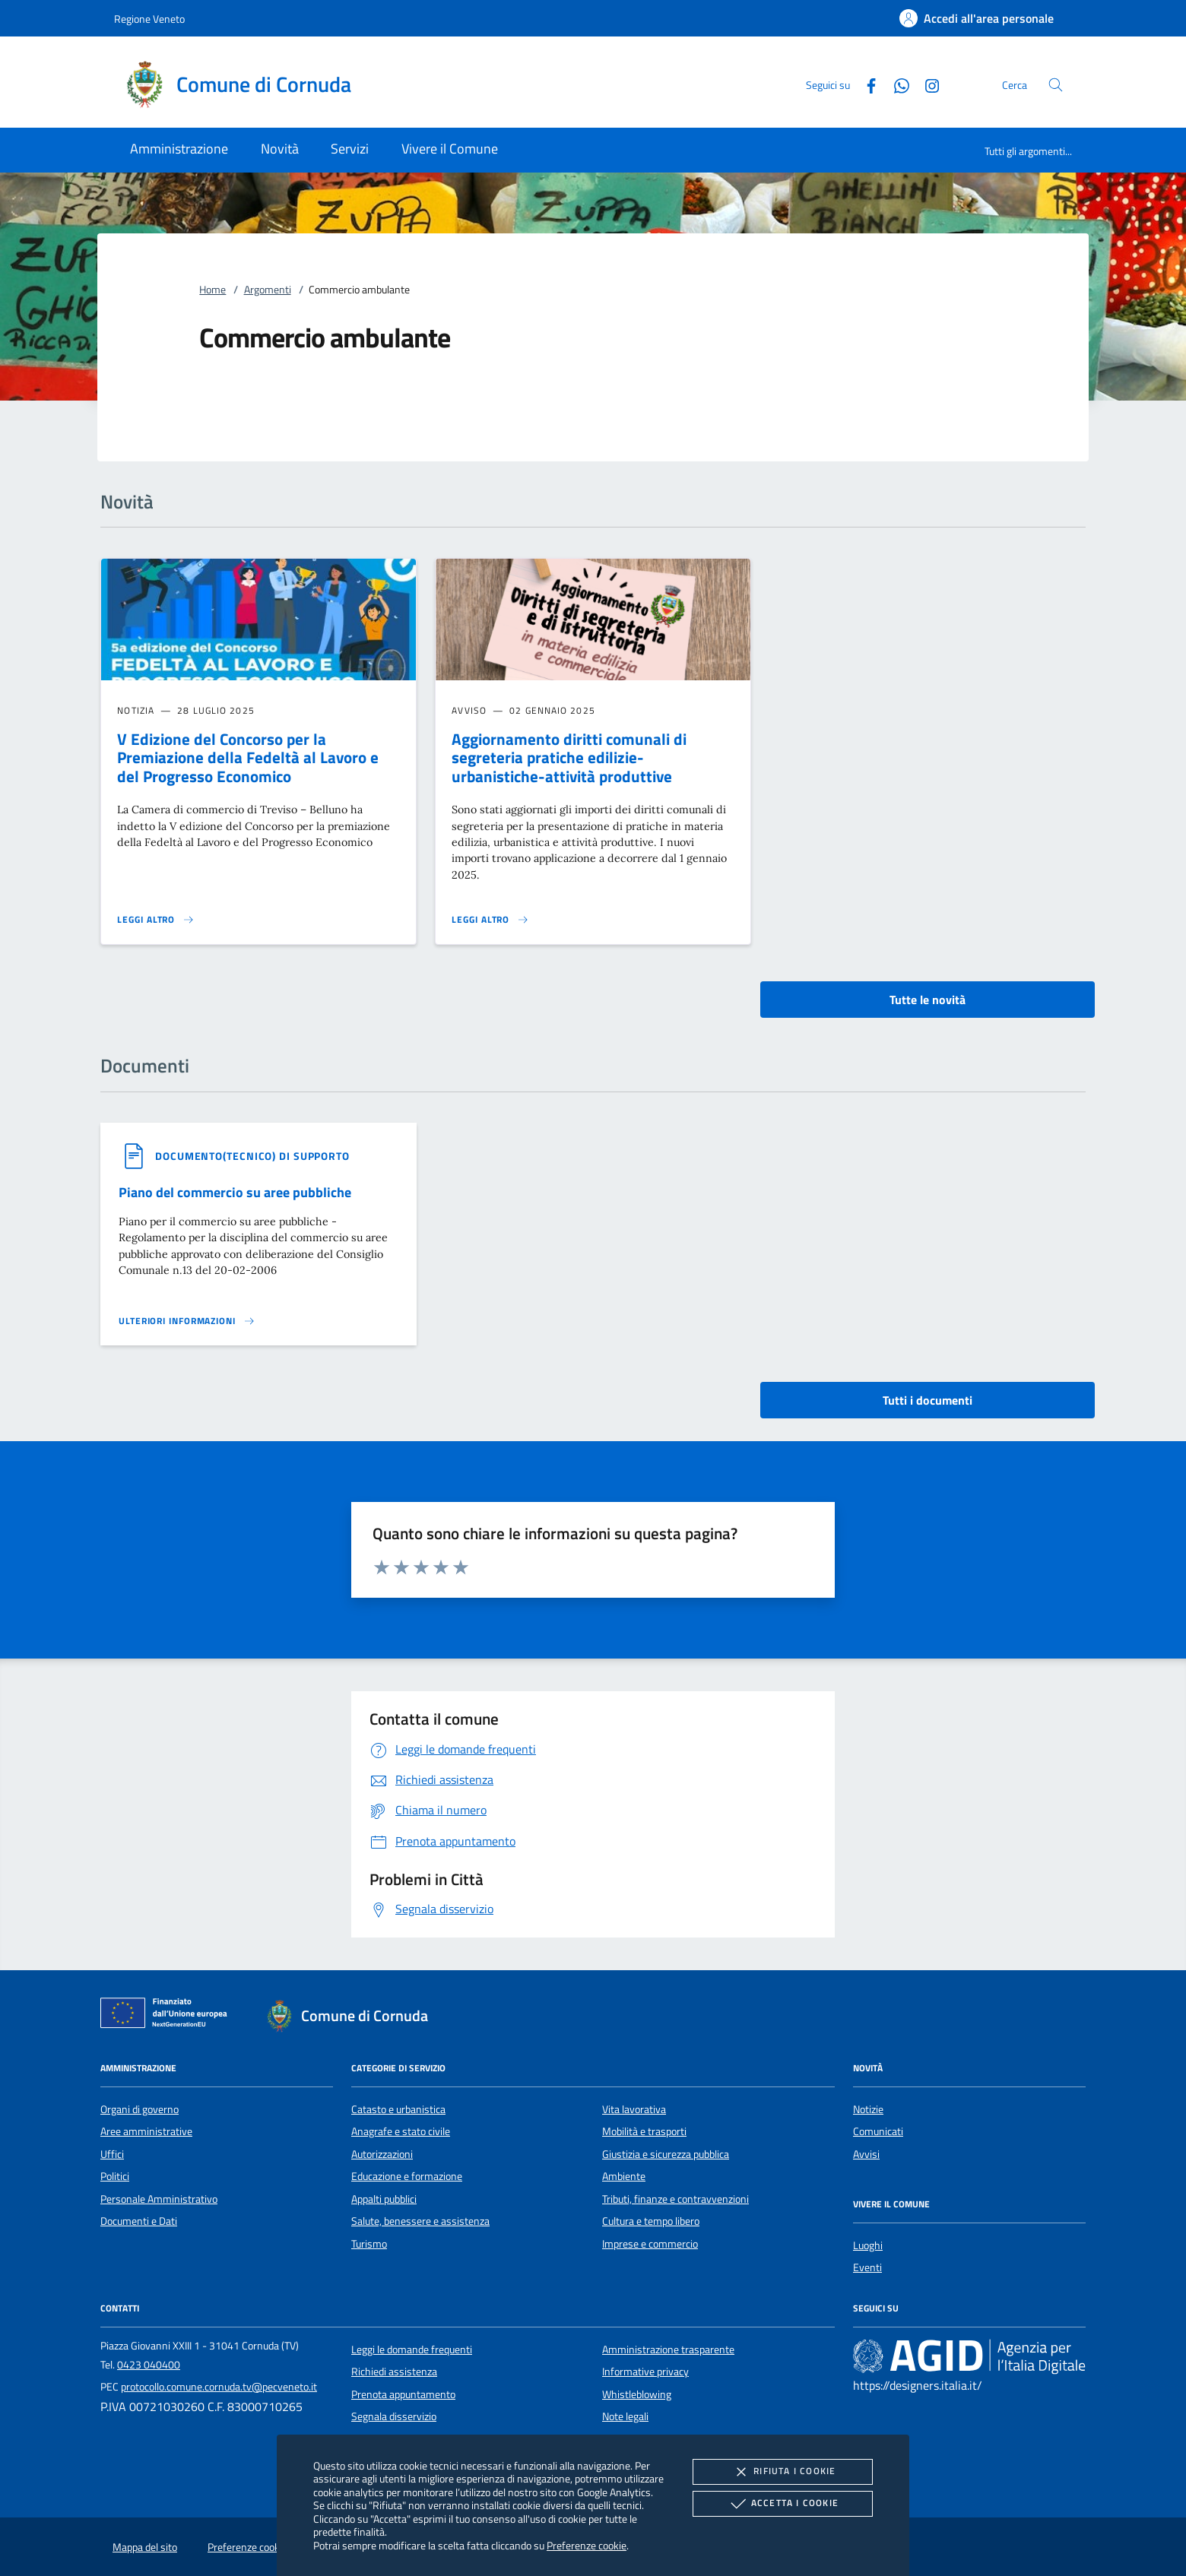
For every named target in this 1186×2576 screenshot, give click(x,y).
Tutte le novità (928, 999)
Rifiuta (782, 2472)
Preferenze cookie (586, 2545)
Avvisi (866, 2154)
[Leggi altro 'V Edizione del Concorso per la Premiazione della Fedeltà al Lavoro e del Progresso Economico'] (156, 920)
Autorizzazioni (382, 2154)
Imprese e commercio (650, 2243)
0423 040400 (148, 2364)
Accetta (783, 2504)
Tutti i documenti (927, 1400)
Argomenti (267, 289)
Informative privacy (645, 2371)
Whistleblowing (636, 2394)
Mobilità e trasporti (644, 2131)
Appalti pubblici (384, 2199)
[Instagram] (926, 84)
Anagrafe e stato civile (400, 2131)
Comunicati (878, 2131)
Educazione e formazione (406, 2176)
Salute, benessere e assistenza (420, 2221)
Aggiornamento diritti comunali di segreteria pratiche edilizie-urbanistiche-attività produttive (569, 758)
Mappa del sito (145, 2547)
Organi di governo (139, 2109)
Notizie (868, 2109)
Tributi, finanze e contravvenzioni (675, 2199)
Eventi (867, 2267)
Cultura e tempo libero (650, 2221)
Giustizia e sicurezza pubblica (665, 2154)
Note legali (625, 2416)
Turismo (369, 2243)
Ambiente (623, 2176)
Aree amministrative (146, 2131)
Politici (114, 2176)
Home (212, 289)
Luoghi (868, 2245)
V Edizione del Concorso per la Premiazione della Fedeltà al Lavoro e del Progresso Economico (248, 758)
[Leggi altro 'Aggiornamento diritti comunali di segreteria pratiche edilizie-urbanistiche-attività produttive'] (490, 920)
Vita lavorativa (634, 2109)
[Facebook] (865, 84)
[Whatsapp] (895, 84)
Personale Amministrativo (158, 2199)
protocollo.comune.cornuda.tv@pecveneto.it (219, 2386)
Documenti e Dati (138, 2221)
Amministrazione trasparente (668, 2349)
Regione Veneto (149, 19)
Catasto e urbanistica (398, 2109)
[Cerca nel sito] (1055, 84)
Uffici (112, 2154)
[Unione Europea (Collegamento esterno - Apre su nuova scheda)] (168, 2016)
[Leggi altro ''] (187, 1321)
